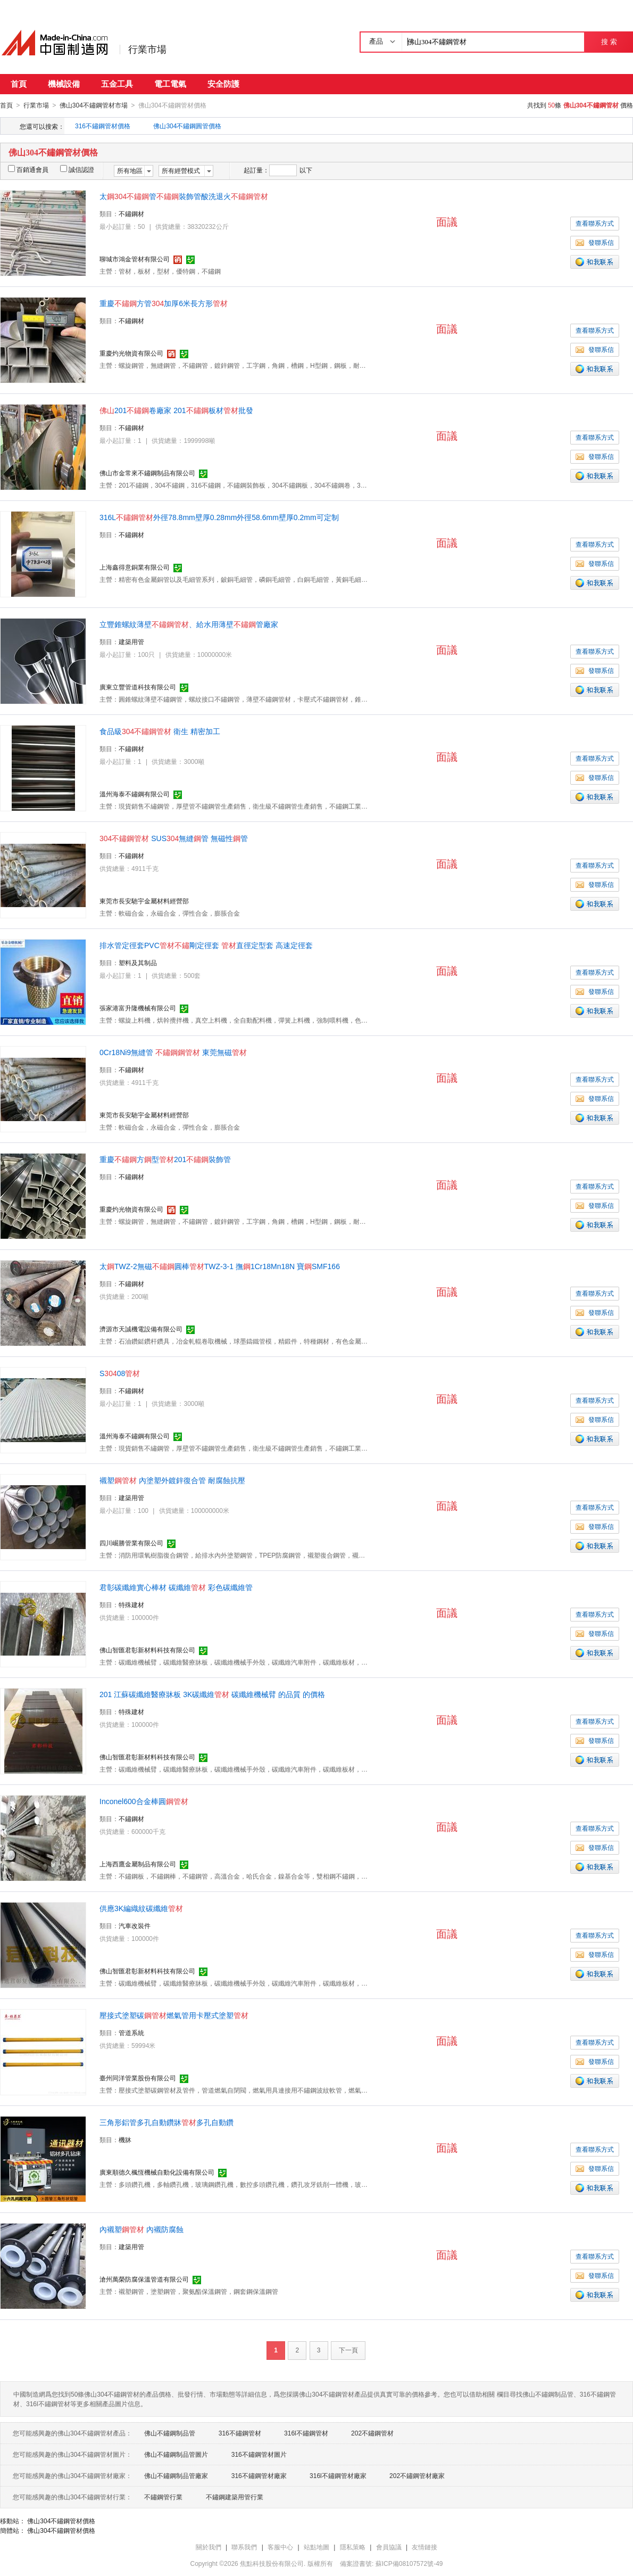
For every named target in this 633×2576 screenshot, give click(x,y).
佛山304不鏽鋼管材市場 (94, 105)
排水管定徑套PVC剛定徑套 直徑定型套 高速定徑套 (206, 945)
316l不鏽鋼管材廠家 (338, 2475)
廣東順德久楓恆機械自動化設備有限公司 (156, 2172)
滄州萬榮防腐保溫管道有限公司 (144, 2279)
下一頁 (348, 2349)
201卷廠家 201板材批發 (176, 410)
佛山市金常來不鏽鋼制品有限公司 (147, 472)
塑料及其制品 (138, 962)
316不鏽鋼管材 (240, 2433)
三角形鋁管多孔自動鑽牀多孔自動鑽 (166, 2122)
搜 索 (609, 42)
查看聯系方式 (595, 223)
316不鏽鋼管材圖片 (259, 2454)
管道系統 (131, 2032)
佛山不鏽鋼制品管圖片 (176, 2454)
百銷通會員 (28, 169)
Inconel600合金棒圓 (143, 1801)
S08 (119, 1373)
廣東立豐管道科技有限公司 (137, 686)
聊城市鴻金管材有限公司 (134, 258)
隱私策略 (352, 2546)
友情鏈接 (424, 2546)
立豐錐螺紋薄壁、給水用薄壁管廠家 (188, 624)
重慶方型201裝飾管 (165, 1159)
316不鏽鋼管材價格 (102, 125)
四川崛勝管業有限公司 (131, 1542)
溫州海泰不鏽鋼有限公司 (134, 793)
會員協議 (389, 2546)
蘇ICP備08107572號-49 (409, 2563)
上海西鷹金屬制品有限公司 (137, 1863)
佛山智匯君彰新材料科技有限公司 (147, 1649)
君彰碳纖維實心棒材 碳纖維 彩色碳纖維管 (176, 1587)
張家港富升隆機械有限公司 (137, 1007)
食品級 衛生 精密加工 (159, 731)
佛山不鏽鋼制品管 (169, 2433)
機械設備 (64, 83)
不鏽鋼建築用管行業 (234, 2496)
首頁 (19, 83)
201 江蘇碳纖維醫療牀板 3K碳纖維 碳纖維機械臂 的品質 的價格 (212, 1694)
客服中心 (280, 2546)
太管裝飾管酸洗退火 (183, 196)
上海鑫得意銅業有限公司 (134, 567)
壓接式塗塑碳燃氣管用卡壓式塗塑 (173, 2015)
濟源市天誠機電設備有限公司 (140, 1328)
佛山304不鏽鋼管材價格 (61, 2520)
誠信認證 (77, 169)
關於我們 (208, 2546)
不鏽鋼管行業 (163, 2496)
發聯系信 (595, 242)
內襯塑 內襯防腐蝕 (141, 2229)
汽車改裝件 (135, 1925)
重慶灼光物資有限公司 (131, 353)
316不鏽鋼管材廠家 (259, 2475)
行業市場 (147, 49)
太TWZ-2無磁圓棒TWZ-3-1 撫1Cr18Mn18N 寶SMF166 (219, 1266)
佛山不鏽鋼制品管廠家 (176, 2475)
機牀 (125, 2139)
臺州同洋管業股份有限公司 (137, 2077)
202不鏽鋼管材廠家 (417, 2475)
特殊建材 (131, 1604)
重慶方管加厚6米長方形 (163, 303)
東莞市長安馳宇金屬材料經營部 (144, 900)
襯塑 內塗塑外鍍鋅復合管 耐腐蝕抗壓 (172, 1480)
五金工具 (117, 83)
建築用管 (131, 641)
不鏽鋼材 (131, 213)
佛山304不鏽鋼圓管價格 (187, 125)
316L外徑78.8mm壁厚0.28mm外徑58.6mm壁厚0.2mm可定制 (219, 517)
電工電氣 (170, 83)
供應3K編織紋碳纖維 (141, 1908)
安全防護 (223, 83)
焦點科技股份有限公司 (272, 2563)
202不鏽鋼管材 (372, 2433)
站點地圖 (316, 2546)
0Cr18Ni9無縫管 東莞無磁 (173, 1052)
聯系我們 (244, 2546)
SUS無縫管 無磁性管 (173, 838)
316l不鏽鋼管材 (306, 2433)
